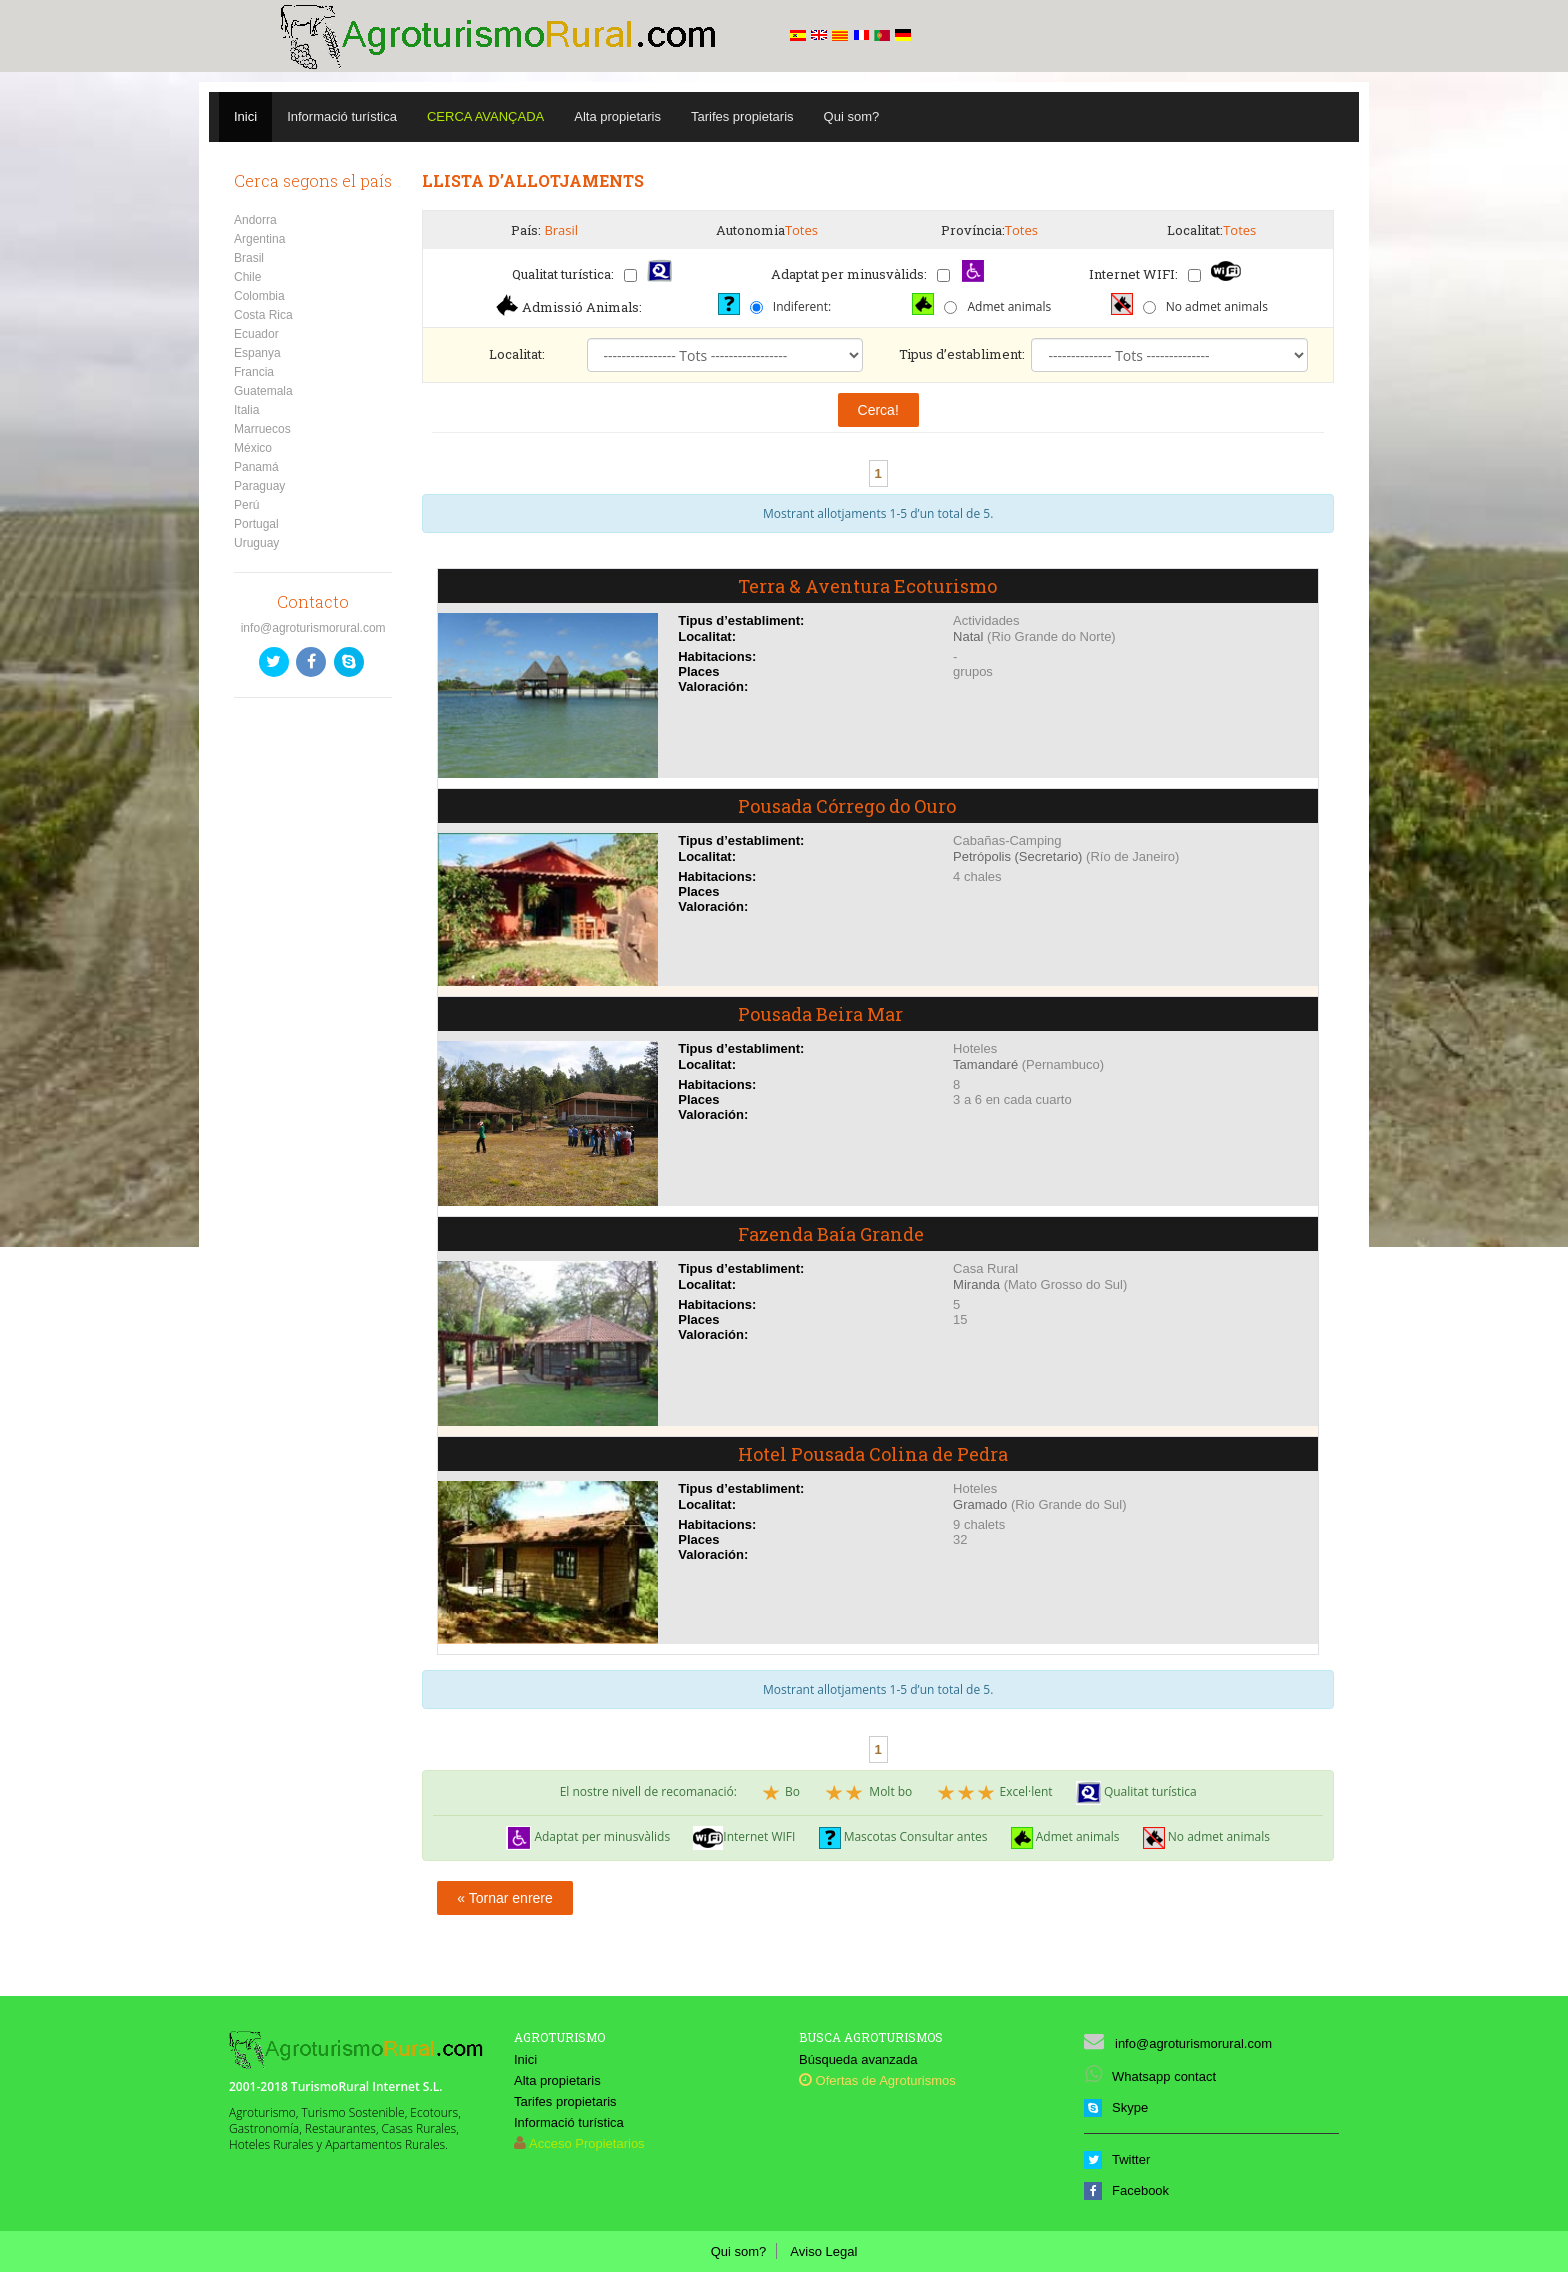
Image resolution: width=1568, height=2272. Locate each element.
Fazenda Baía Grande (831, 1234)
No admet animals (1217, 306)
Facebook (1126, 2190)
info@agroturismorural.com (313, 628)
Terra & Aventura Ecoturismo (867, 586)
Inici (245, 116)
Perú (246, 505)
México (253, 448)
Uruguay (256, 543)
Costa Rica (263, 315)
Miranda (976, 1284)
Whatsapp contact (1150, 2076)
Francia (254, 372)
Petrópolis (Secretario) (1017, 856)
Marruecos (262, 429)
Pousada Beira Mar (820, 1014)
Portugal (256, 524)
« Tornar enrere (504, 1898)
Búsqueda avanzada (858, 2059)
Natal (968, 636)
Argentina (259, 239)
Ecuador (256, 334)
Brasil (249, 258)
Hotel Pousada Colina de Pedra (873, 1454)
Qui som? (852, 116)
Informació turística (342, 116)
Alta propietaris (617, 116)
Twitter (1117, 2159)
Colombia (259, 296)
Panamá (256, 467)
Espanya (257, 353)
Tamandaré (985, 1064)
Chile (247, 277)
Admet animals (1009, 306)
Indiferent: (802, 306)
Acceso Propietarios (587, 2143)
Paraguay (259, 486)
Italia (246, 410)
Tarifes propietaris (742, 116)
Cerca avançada (485, 116)
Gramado (980, 1504)
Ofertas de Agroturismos (877, 2080)
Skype (1116, 2107)
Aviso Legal (823, 2251)
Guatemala (263, 391)
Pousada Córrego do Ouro (847, 806)
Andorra (255, 220)
